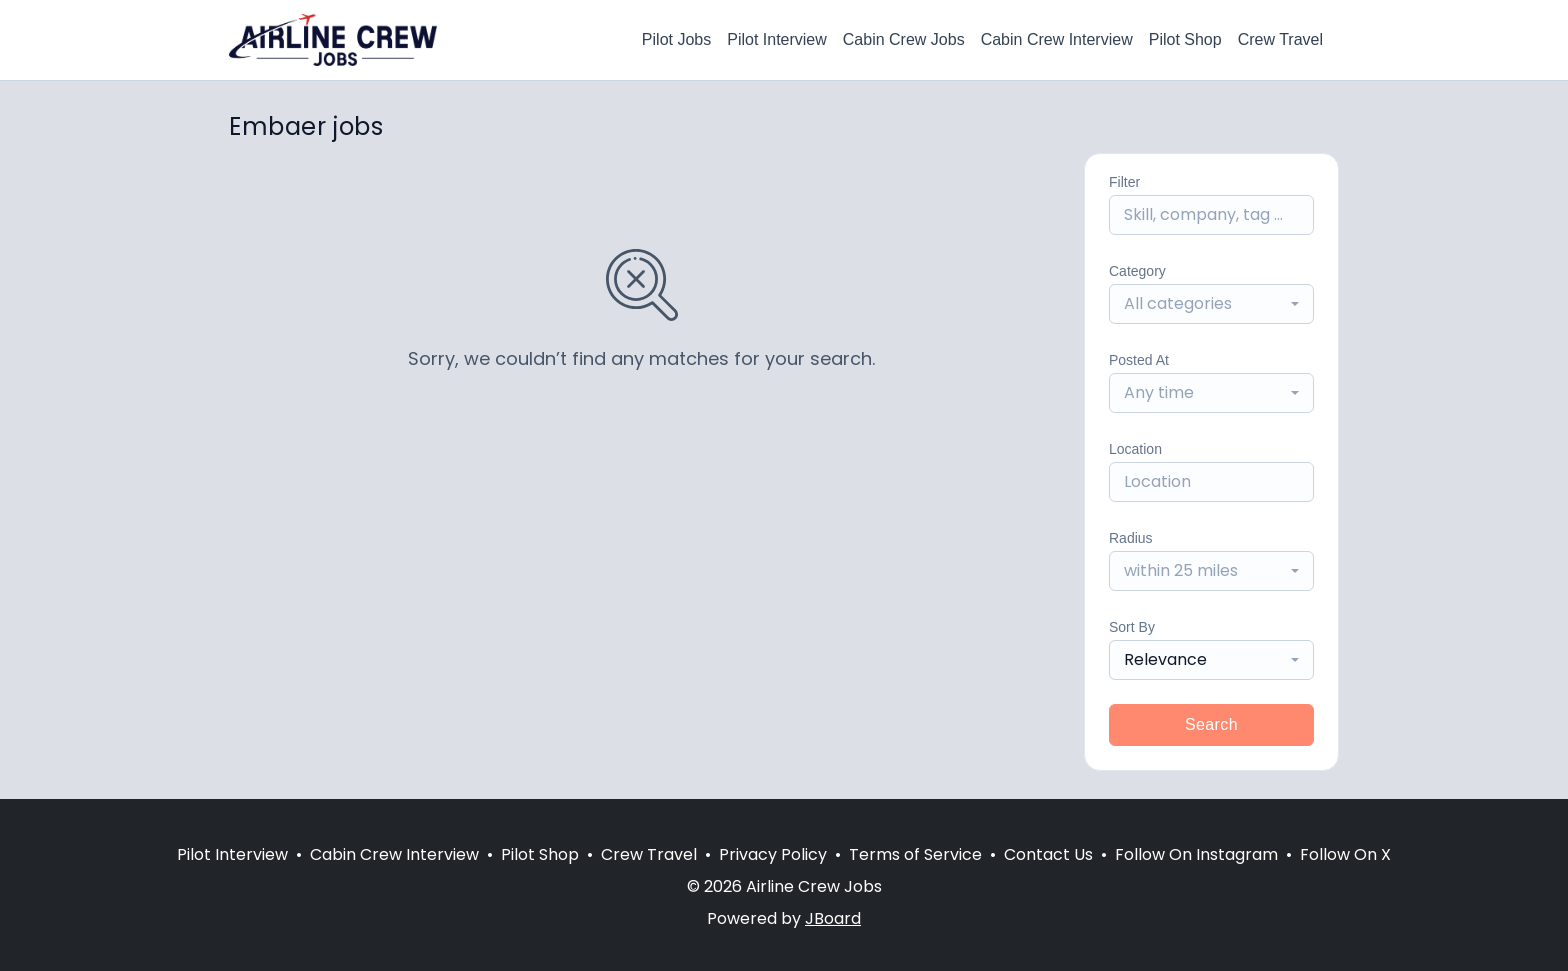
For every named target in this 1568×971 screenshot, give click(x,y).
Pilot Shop (1185, 39)
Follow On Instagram (1196, 854)
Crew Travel (1280, 39)
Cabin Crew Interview (1057, 39)
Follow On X (1345, 854)
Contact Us (1048, 854)
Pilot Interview (777, 39)
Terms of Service (915, 854)
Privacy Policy (773, 854)
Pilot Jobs (676, 39)
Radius (1131, 538)
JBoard (833, 918)
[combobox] (1211, 304)
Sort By (1132, 627)
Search (1211, 724)
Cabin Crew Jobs (904, 39)
